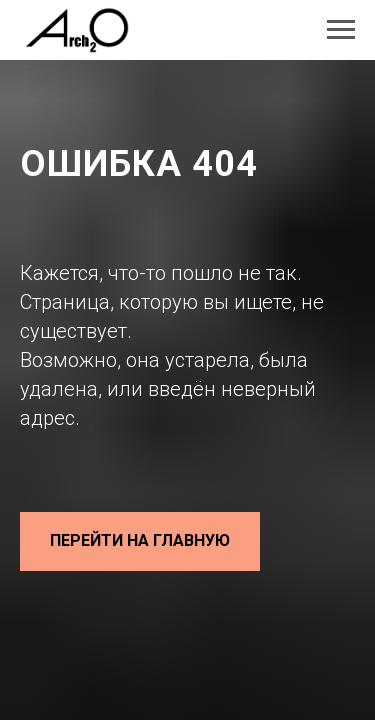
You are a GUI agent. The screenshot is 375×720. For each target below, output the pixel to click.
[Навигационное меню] (341, 30)
